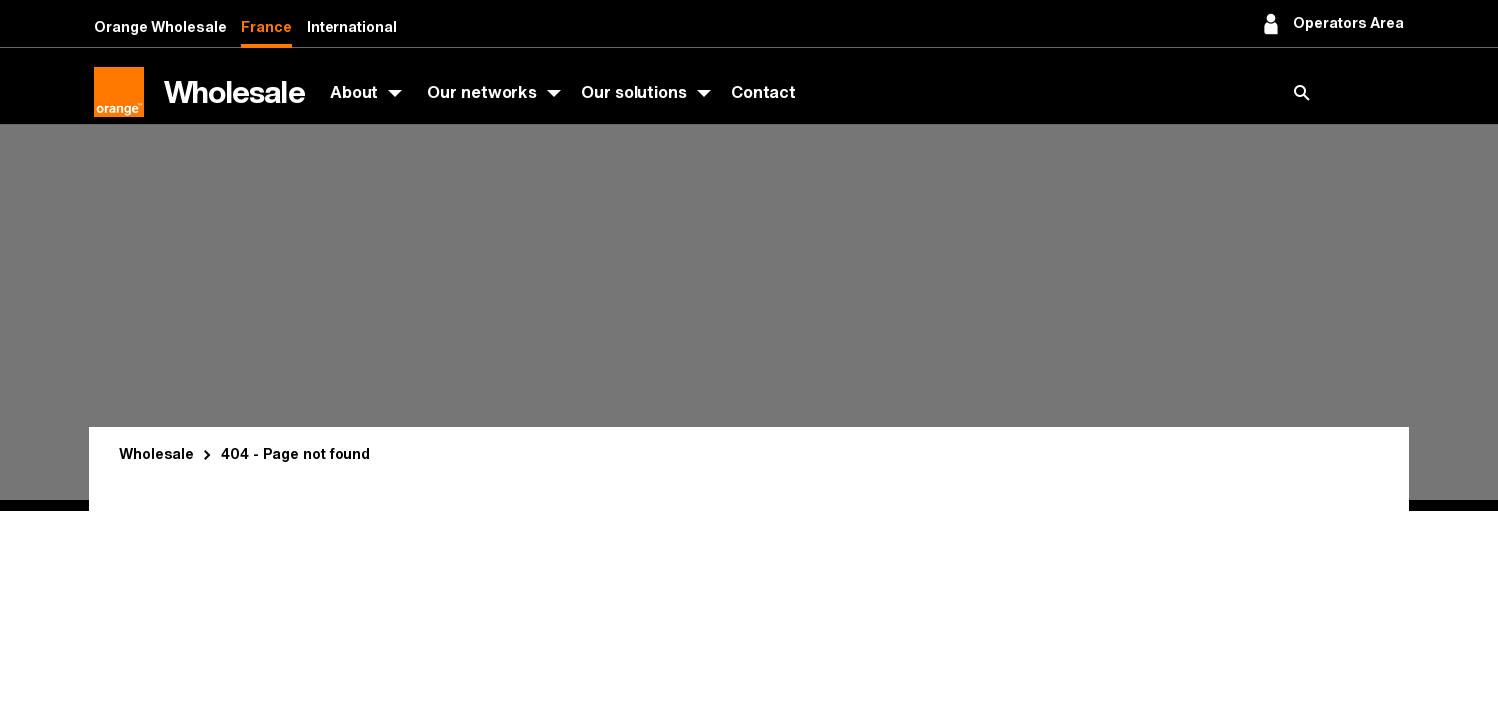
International (352, 27)
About (354, 92)
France (266, 27)
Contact (763, 92)
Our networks (482, 92)
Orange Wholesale (160, 27)
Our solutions (634, 92)
